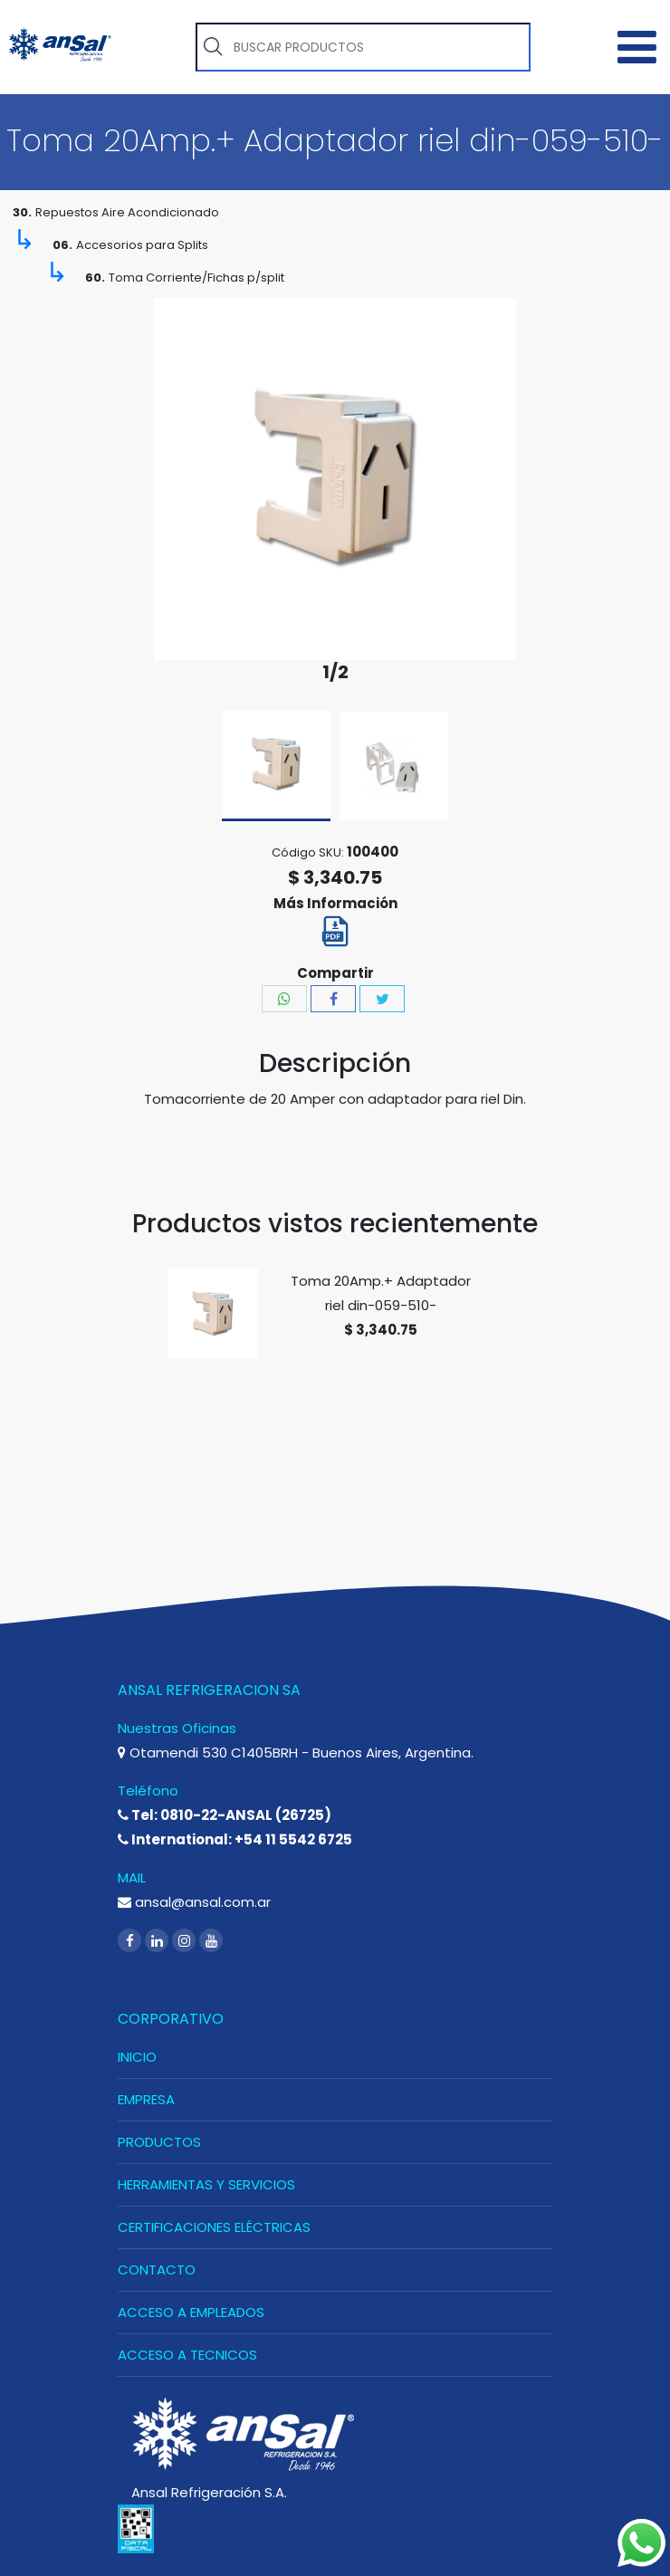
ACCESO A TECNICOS (187, 2354)
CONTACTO (157, 2269)
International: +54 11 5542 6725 (235, 1839)
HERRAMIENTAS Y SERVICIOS (206, 2184)
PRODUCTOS (159, 2141)
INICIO (137, 2056)
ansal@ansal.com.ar (194, 1901)
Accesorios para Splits (142, 245)
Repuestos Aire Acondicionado (127, 212)
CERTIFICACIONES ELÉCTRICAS (214, 2226)
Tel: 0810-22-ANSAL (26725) (224, 1814)
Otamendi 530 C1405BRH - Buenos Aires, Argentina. (296, 1752)
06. (62, 245)
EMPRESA (146, 2099)
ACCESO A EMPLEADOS (191, 2312)
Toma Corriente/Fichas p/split (196, 277)
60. (95, 277)
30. (22, 212)
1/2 (335, 672)
